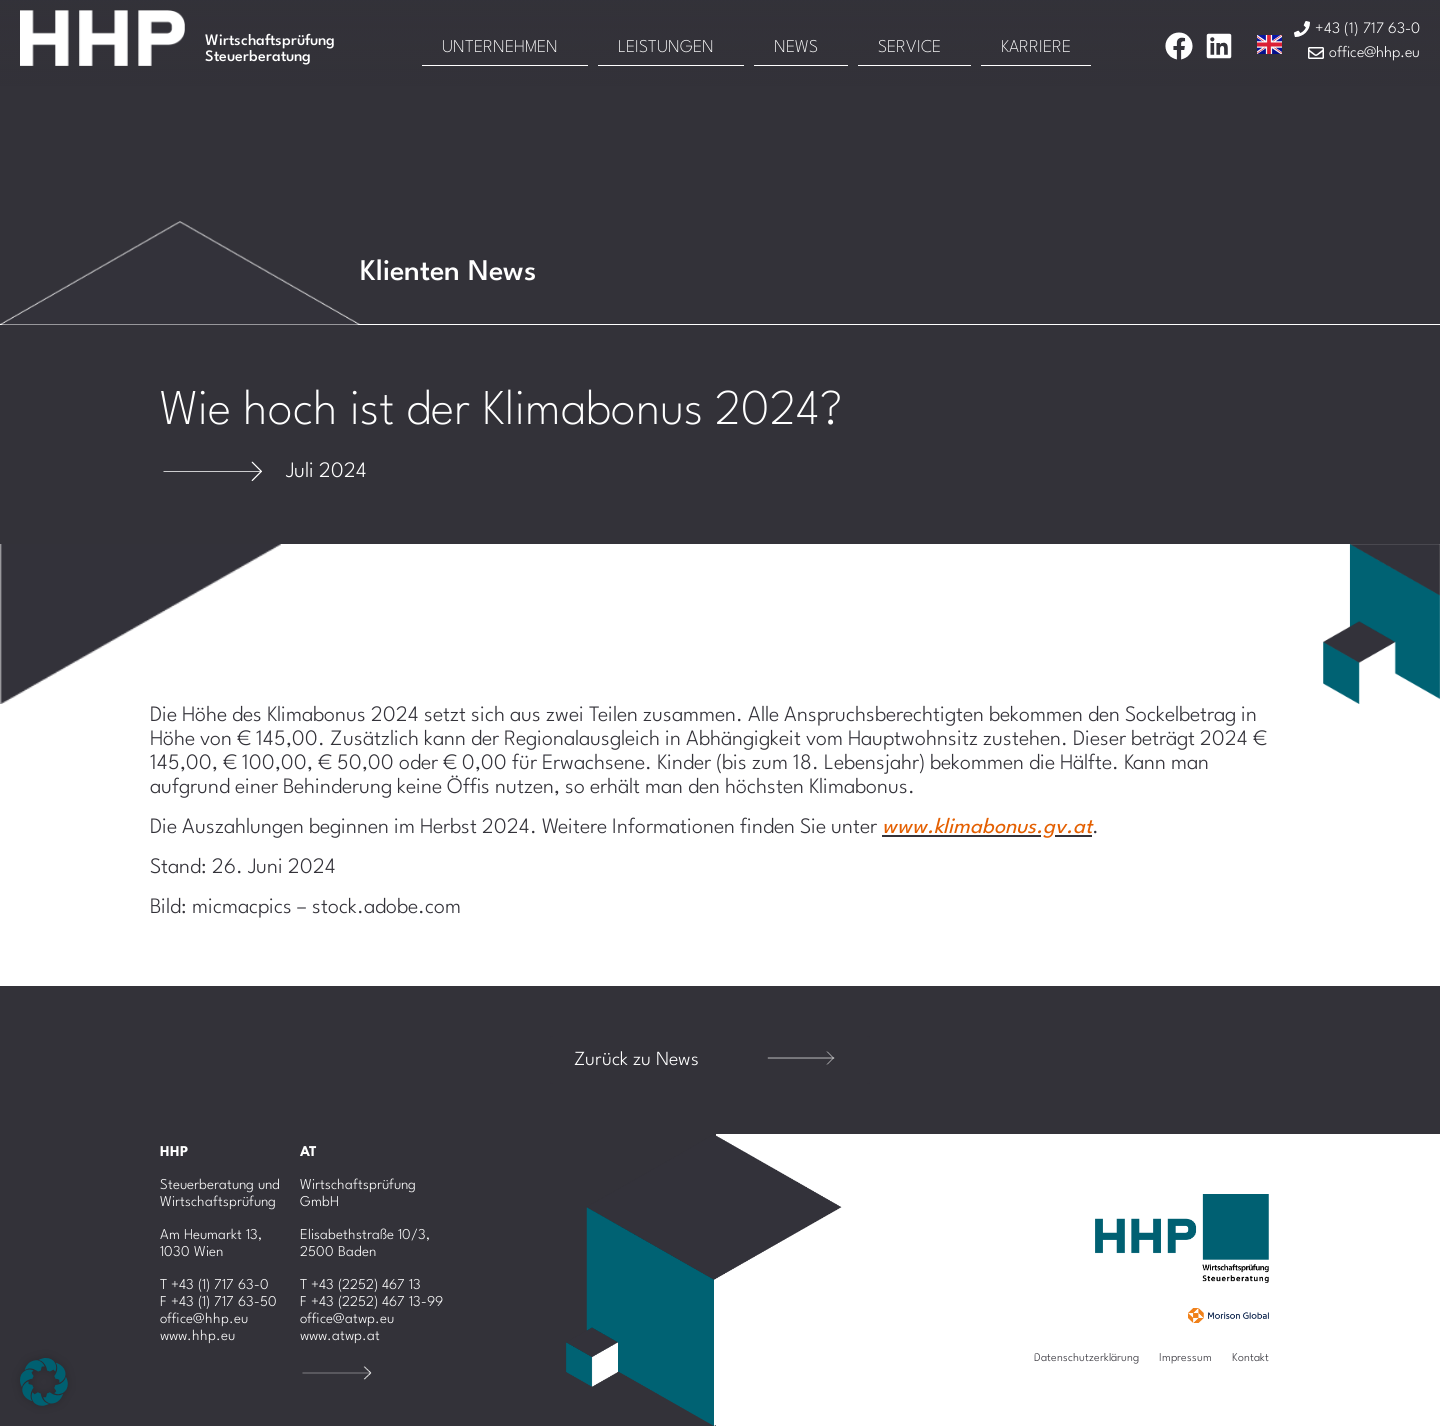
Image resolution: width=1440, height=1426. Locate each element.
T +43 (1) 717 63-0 (214, 1285)
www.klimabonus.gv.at (987, 828)
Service (909, 47)
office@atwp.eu (347, 1319)
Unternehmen (500, 47)
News (796, 47)
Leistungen (666, 47)
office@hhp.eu (204, 1319)
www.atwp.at (340, 1336)
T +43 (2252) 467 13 (360, 1285)
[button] (44, 1382)
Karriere (1036, 47)
